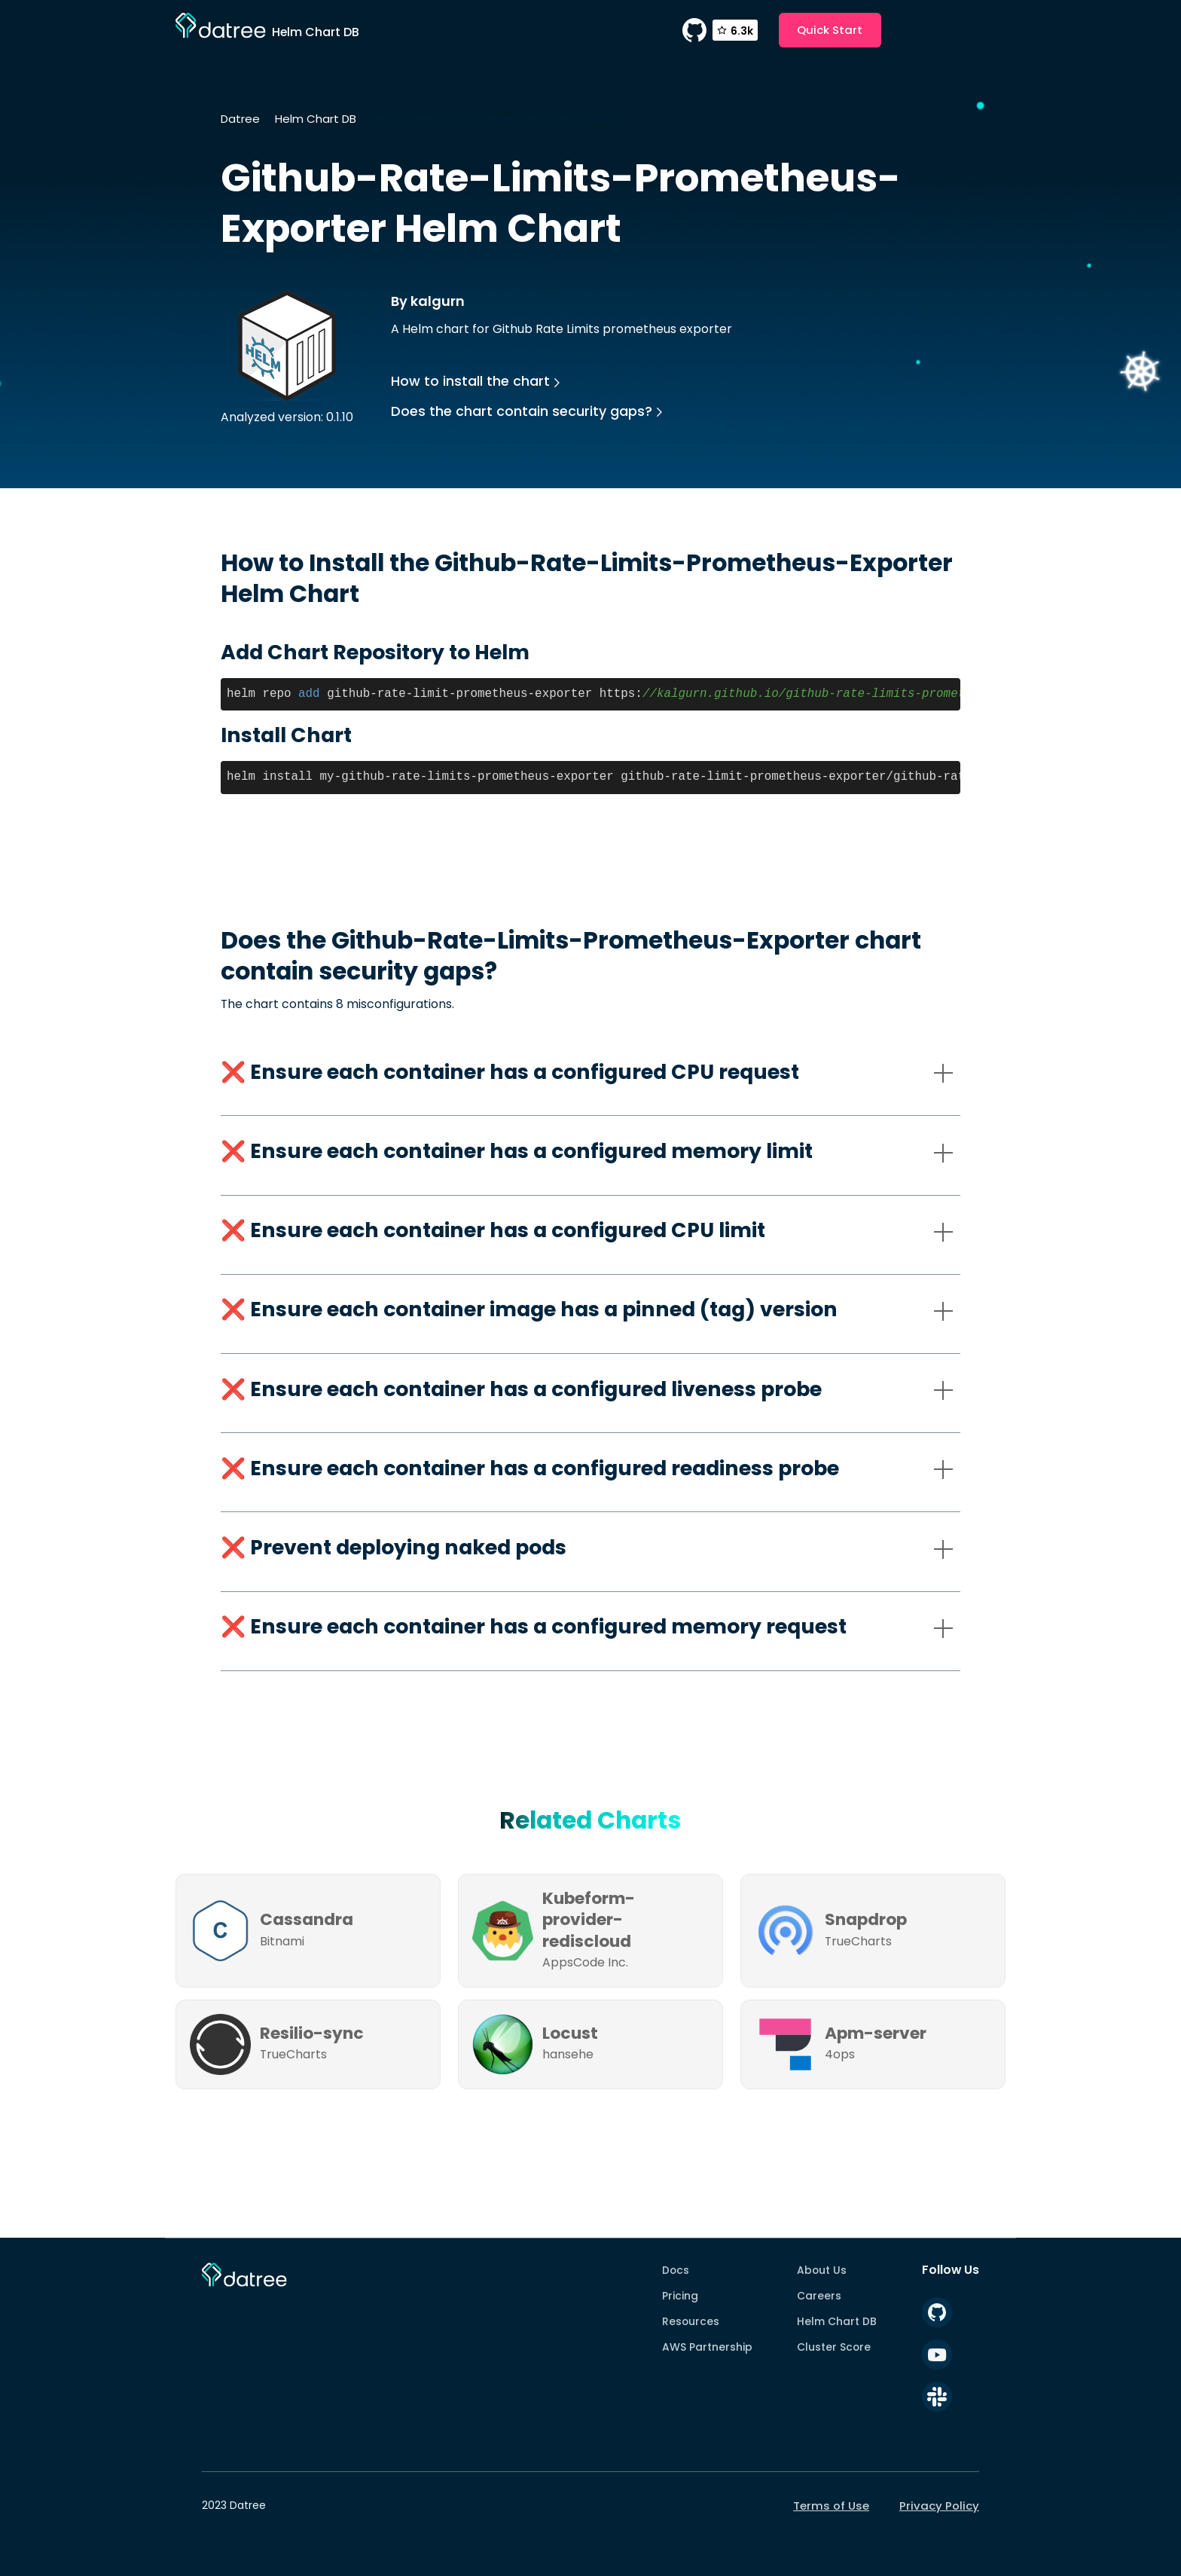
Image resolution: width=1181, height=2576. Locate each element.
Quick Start (829, 30)
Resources (690, 2321)
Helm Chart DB (315, 119)
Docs (675, 2270)
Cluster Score (834, 2346)
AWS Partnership (707, 2346)
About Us (822, 2270)
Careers (819, 2295)
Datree (240, 119)
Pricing (680, 2295)
